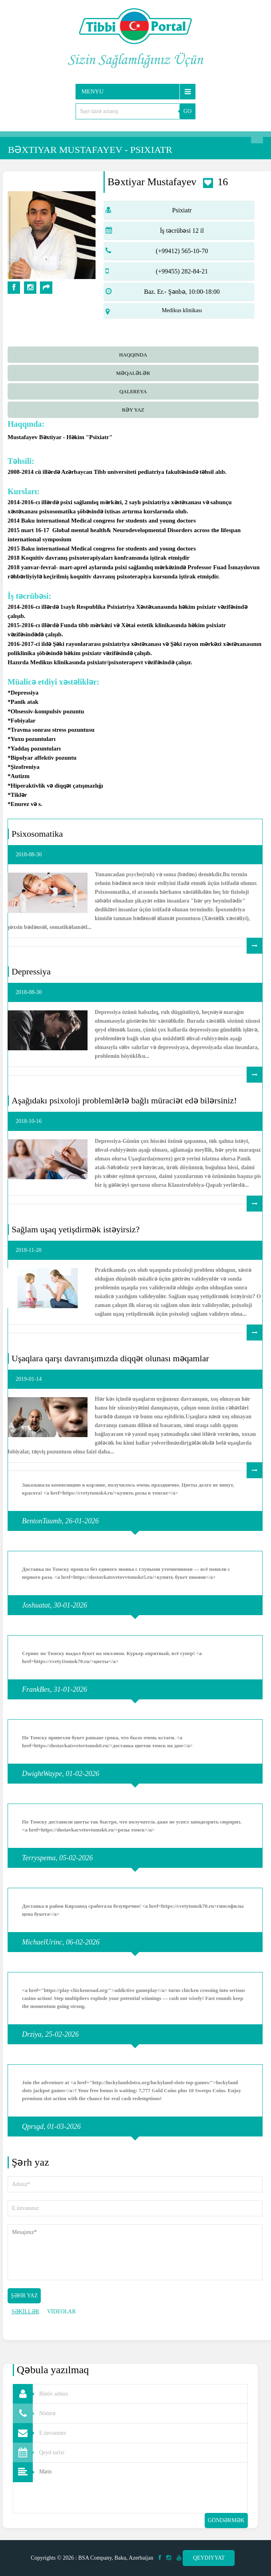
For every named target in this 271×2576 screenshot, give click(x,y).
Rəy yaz (133, 410)
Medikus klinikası (182, 310)
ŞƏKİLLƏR (25, 2312)
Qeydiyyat (209, 2558)
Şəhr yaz (24, 2296)
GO (187, 111)
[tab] (135, 354)
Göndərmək (226, 2520)
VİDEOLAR (61, 2312)
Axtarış (257, 137)
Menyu (93, 91)
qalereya (133, 391)
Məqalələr (133, 373)
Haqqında (133, 355)
